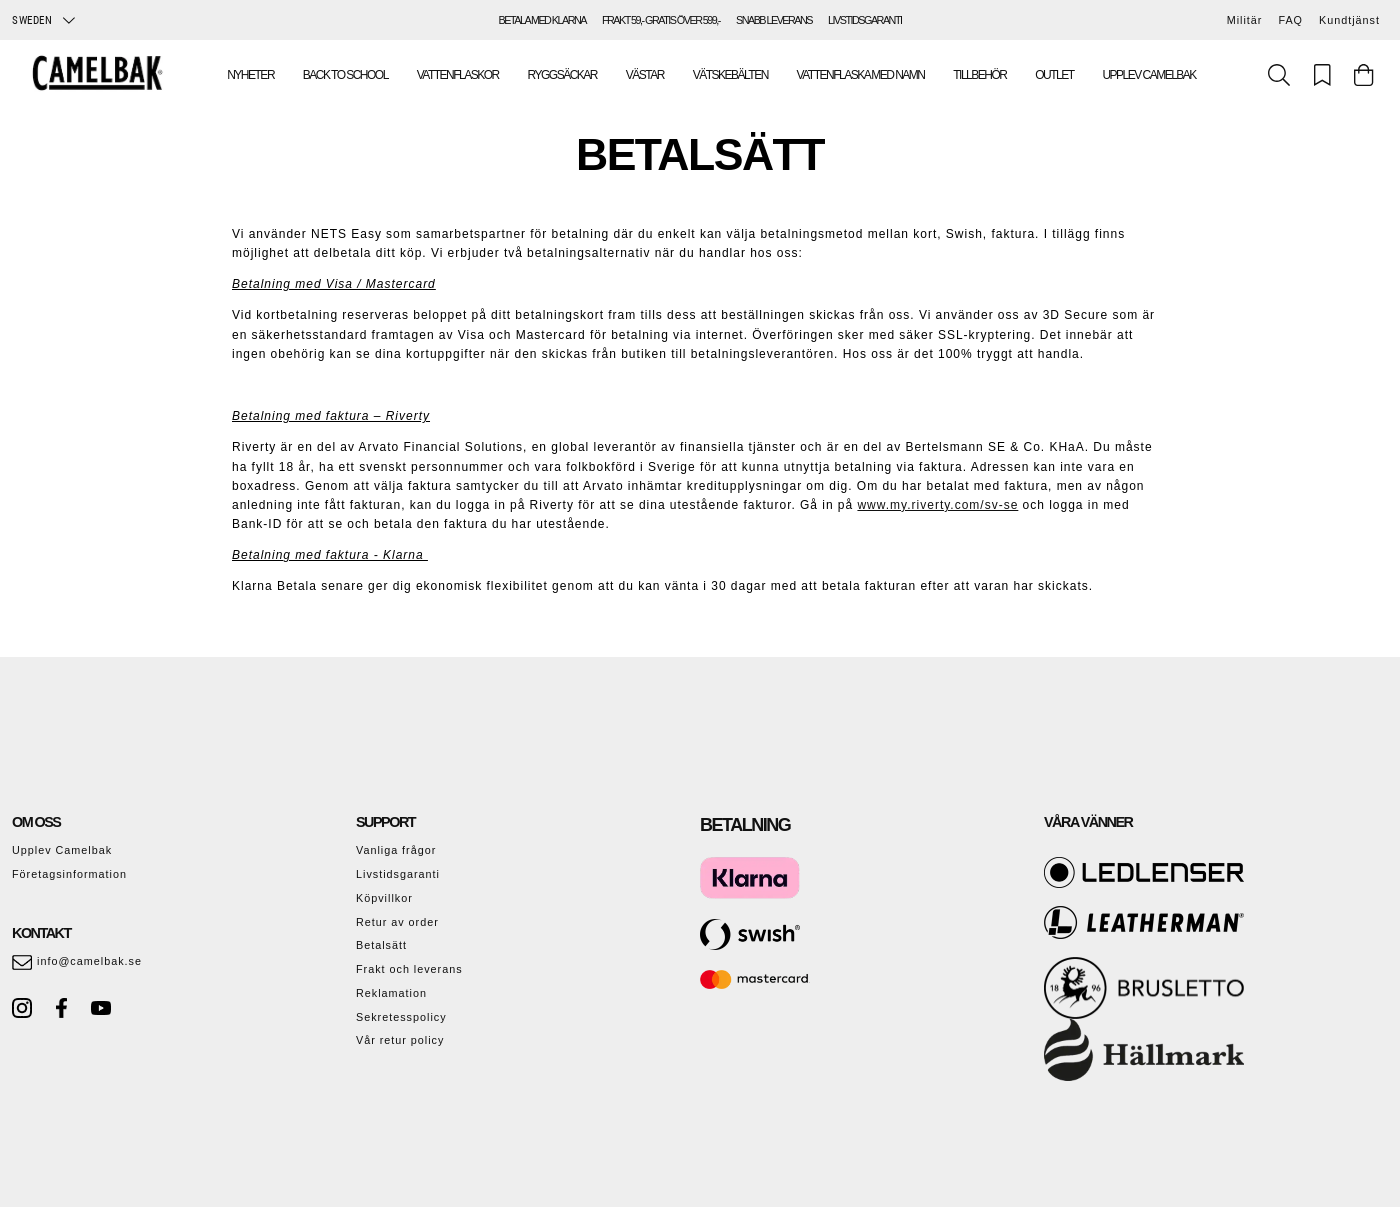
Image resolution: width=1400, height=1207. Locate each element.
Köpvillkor (384, 898)
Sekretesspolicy (401, 1017)
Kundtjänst (1349, 20)
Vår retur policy (400, 1040)
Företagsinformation (69, 874)
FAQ (1290, 20)
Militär (1245, 20)
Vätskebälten (730, 75)
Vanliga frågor (396, 850)
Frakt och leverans (409, 969)
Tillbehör (979, 75)
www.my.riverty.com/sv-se (937, 505)
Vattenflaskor (458, 75)
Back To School (345, 75)
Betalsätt (381, 945)
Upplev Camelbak (1148, 75)
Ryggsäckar (562, 75)
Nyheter (250, 75)
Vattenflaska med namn (861, 75)
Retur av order (397, 922)
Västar (645, 75)
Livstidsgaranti (398, 874)
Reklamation (391, 993)
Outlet (1054, 75)
